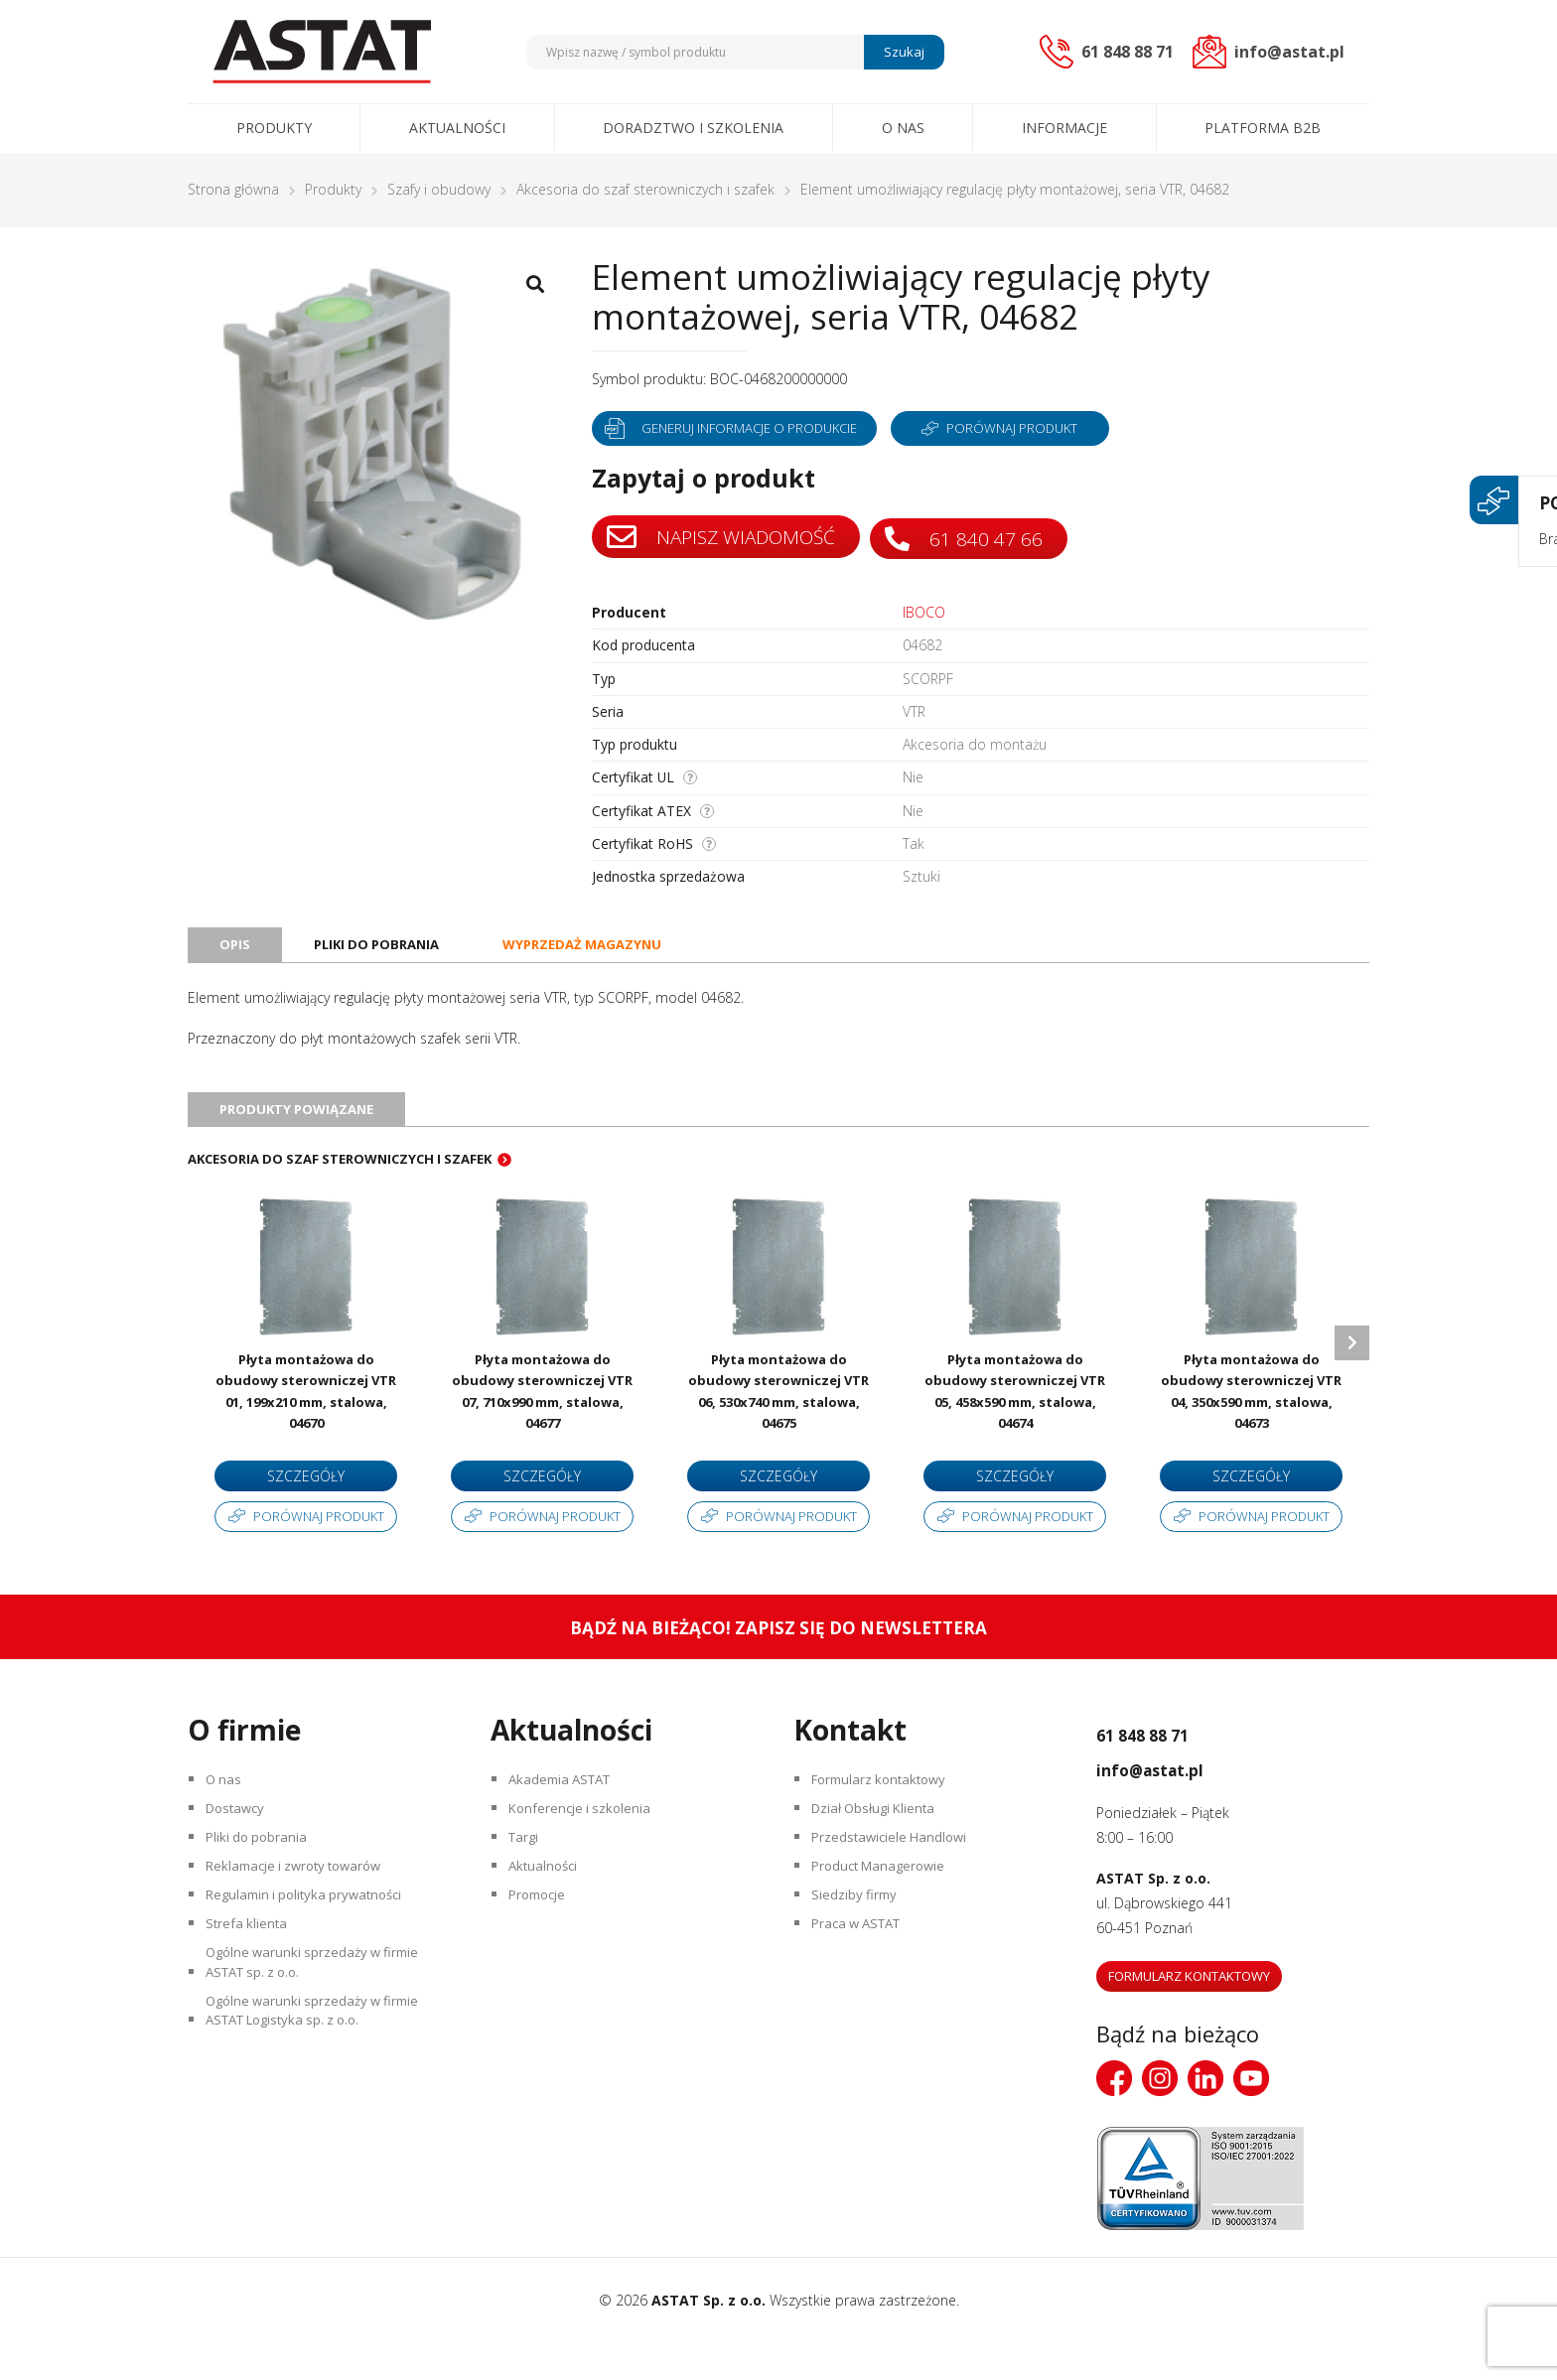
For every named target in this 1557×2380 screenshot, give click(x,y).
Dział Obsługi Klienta (880, 1854)
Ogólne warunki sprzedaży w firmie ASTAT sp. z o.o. (321, 2040)
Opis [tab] (235, 953)
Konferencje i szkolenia (585, 1854)
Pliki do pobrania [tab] (382, 953)
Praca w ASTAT (864, 1993)
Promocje (543, 1958)
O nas (903, 127)
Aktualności (457, 127)
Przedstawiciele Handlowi (895, 1889)
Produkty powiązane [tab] (301, 1124)
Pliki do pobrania (262, 1889)
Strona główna (233, 189)
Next (1352, 1370)
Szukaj (901, 52)
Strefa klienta (251, 1993)
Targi (527, 1889)
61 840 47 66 (976, 536)
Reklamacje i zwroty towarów (304, 1923)
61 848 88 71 (1169, 1768)
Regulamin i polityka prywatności (313, 1958)
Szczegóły (306, 1491)
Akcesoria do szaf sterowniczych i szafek (645, 189)
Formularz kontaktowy (886, 1819)
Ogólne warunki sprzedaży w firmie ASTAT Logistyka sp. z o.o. (321, 2100)
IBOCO (924, 612)
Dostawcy (241, 1854)
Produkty (274, 127)
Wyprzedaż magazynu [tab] (597, 953)
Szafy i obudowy (439, 189)
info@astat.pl (1179, 1803)
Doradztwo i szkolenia (693, 127)
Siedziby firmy (858, 1958)
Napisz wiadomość (725, 537)
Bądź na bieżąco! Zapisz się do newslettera (779, 1663)
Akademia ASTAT (567, 1819)
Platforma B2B (1262, 127)
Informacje (1064, 127)
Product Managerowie (885, 1923)
